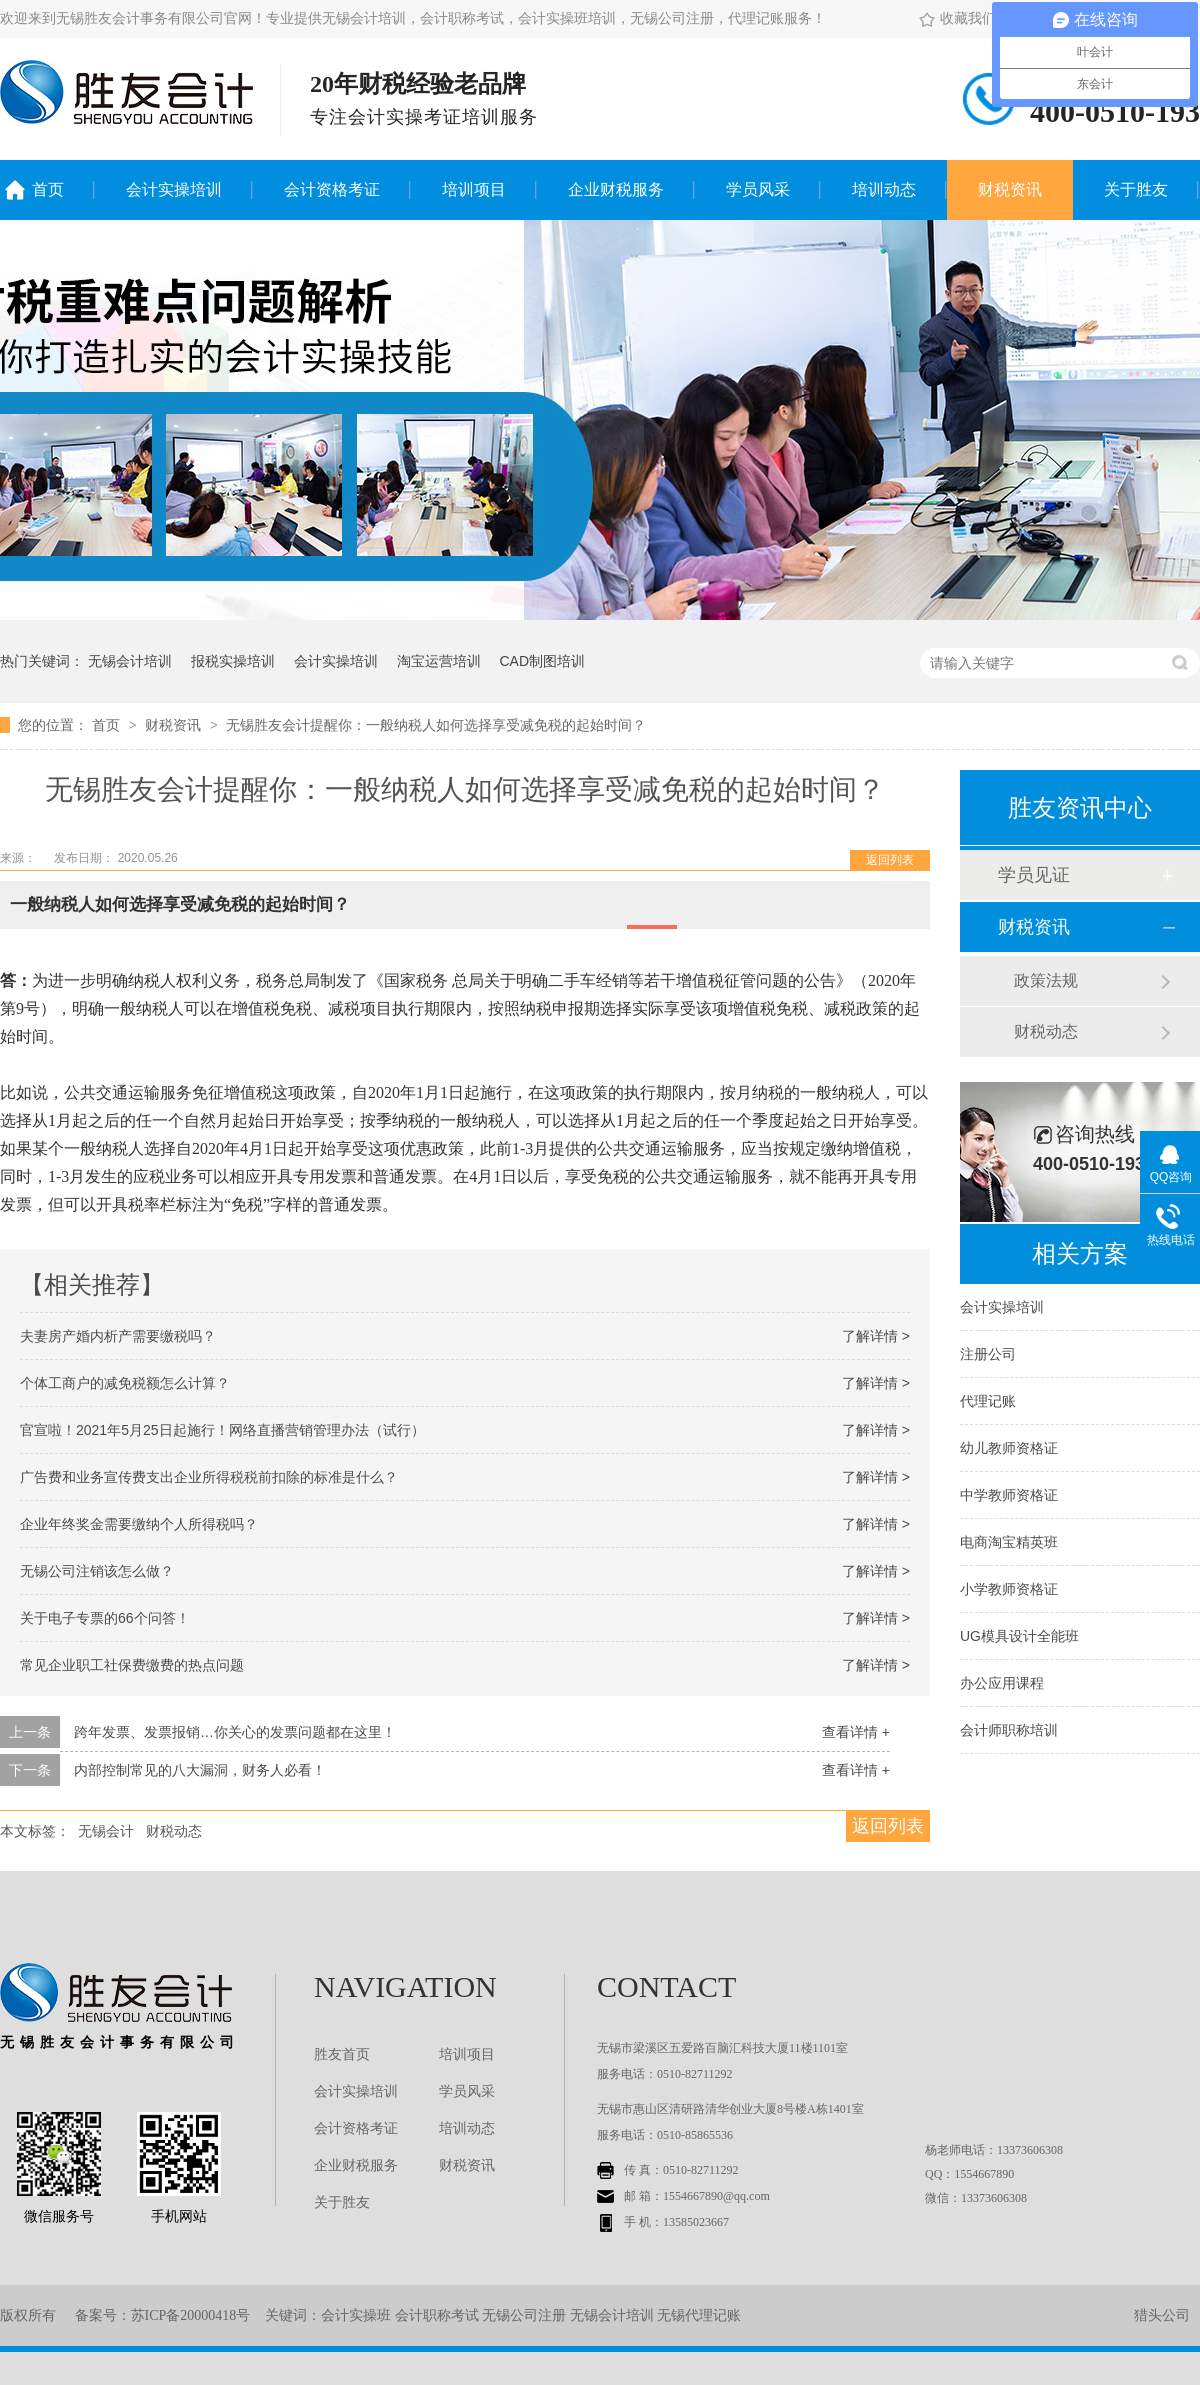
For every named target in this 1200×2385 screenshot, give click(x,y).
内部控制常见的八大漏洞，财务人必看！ (200, 1770)
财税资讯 (1010, 189)
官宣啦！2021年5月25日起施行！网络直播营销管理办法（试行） (222, 1430)
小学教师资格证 (1009, 1589)
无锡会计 (106, 1831)
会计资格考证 (332, 189)
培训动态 (884, 189)
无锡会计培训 (130, 661)
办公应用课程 (1002, 1683)
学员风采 (758, 189)
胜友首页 (342, 2054)
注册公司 (988, 1354)
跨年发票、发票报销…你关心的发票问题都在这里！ (235, 1732)
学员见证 (1034, 875)
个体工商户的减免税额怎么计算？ (125, 1383)
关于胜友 (1136, 189)
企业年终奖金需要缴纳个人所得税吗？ (139, 1524)
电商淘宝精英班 (1009, 1542)
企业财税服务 (616, 189)
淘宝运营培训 (439, 661)
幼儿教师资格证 (1009, 1448)
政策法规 (1046, 980)
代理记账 (988, 1401)
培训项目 (474, 189)
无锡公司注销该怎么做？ (97, 1571)
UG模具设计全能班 (1019, 1636)
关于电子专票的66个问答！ (105, 1618)
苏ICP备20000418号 (191, 2315)
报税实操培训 (233, 661)
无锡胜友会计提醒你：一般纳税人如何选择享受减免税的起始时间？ (436, 725)
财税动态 (174, 1831)
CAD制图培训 (542, 661)
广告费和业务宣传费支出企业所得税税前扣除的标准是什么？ (209, 1477)
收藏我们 (957, 18)
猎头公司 (1162, 2315)
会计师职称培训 (1009, 1730)
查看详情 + (856, 1732)
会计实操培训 (174, 189)
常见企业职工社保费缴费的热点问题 (132, 1665)
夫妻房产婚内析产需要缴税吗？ (118, 1336)
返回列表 (890, 860)
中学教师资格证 (1009, 1495)
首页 (48, 189)
